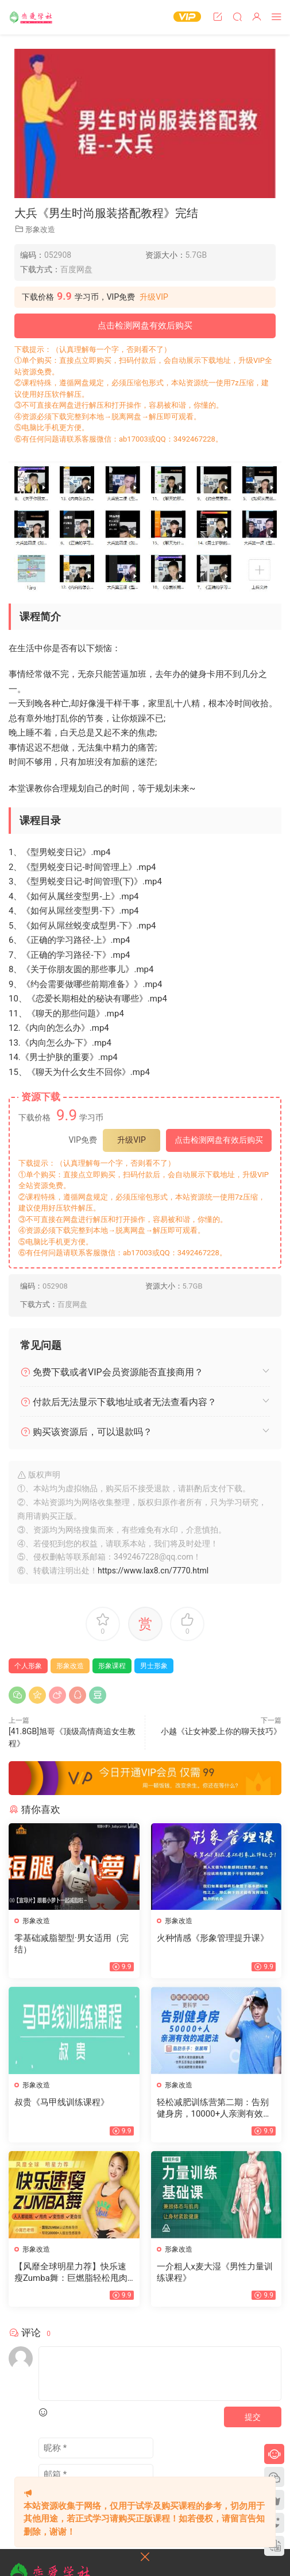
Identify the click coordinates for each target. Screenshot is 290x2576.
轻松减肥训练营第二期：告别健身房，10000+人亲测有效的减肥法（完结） (214, 2108)
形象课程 (112, 1666)
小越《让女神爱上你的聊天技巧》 (221, 1731)
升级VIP (154, 297)
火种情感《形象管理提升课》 (213, 1938)
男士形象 (154, 1666)
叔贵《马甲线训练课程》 (61, 2102)
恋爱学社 (32, 17)
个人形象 (28, 1666)
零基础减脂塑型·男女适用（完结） (71, 1944)
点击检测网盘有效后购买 (145, 325)
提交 (253, 2417)
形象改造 (40, 229)
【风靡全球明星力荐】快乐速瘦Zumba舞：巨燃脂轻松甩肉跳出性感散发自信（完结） (70, 2272)
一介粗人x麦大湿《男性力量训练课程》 (215, 2272)
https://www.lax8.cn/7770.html (153, 1570)
